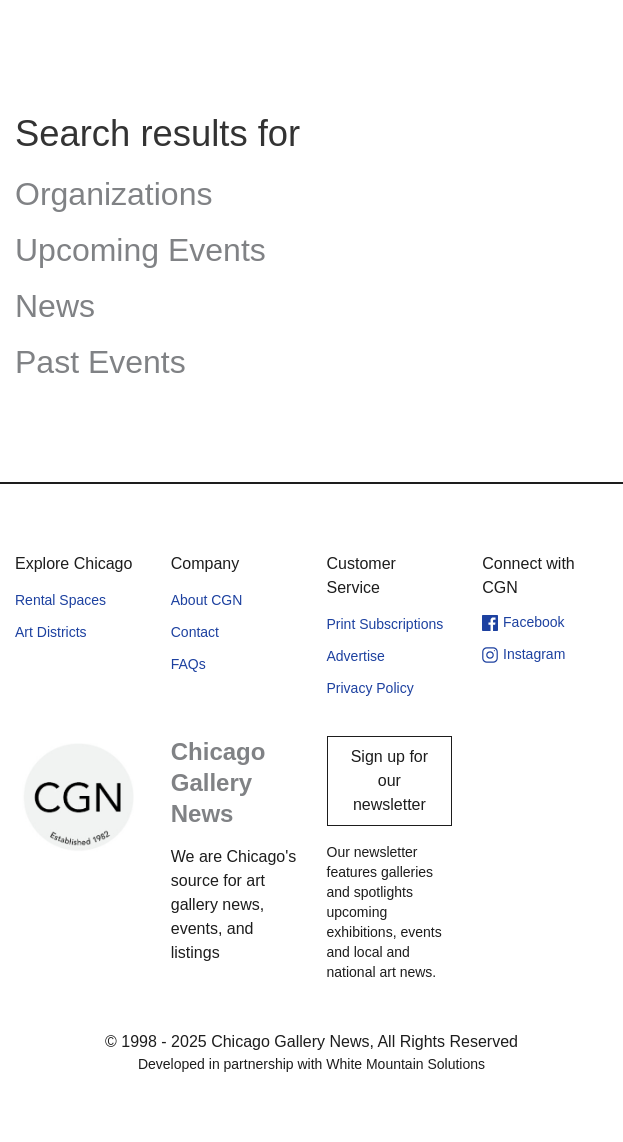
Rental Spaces (60, 600)
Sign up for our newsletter (389, 780)
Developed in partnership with (311, 1064)
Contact (195, 632)
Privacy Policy (370, 688)
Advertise (356, 656)
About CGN (207, 600)
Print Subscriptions (385, 624)
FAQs (188, 664)
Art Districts (51, 632)
